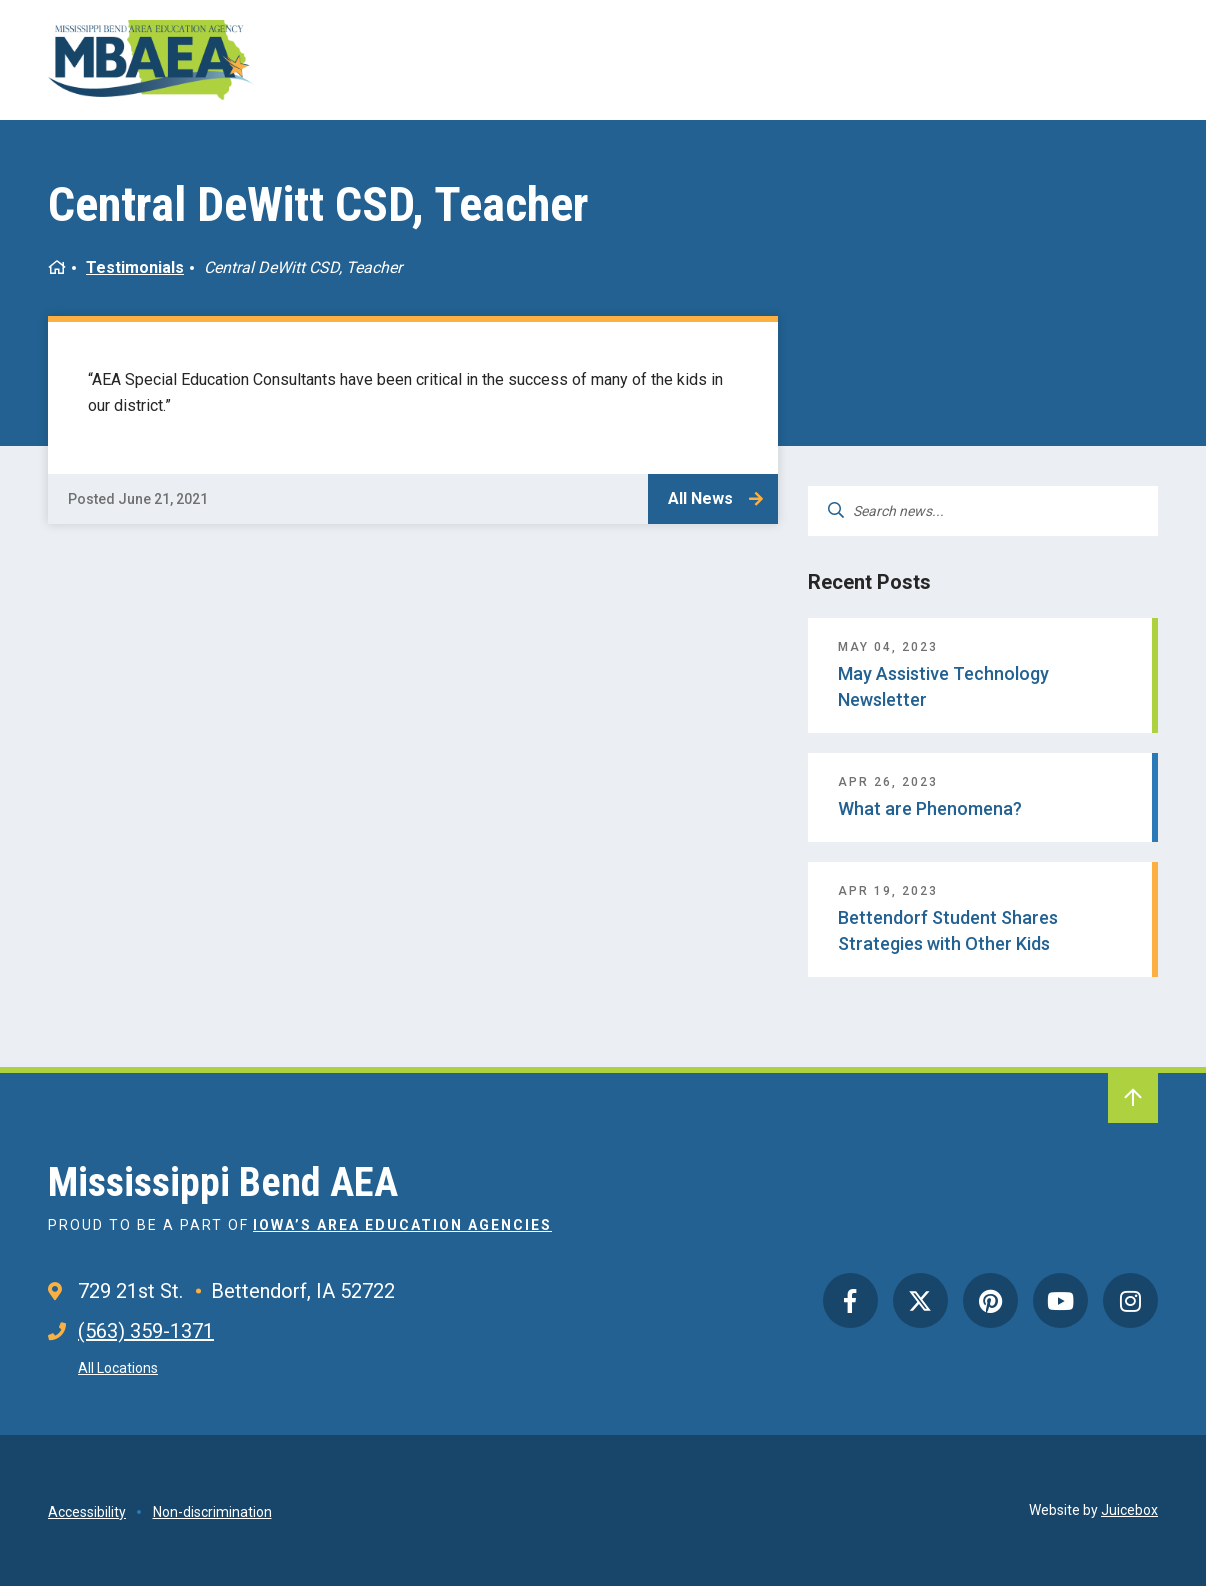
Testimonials (135, 267)
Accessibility (87, 1512)
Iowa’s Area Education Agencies (402, 1225)
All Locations (118, 1368)
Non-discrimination (212, 1512)
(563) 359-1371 (146, 1331)
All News (700, 498)
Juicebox (1129, 1510)
